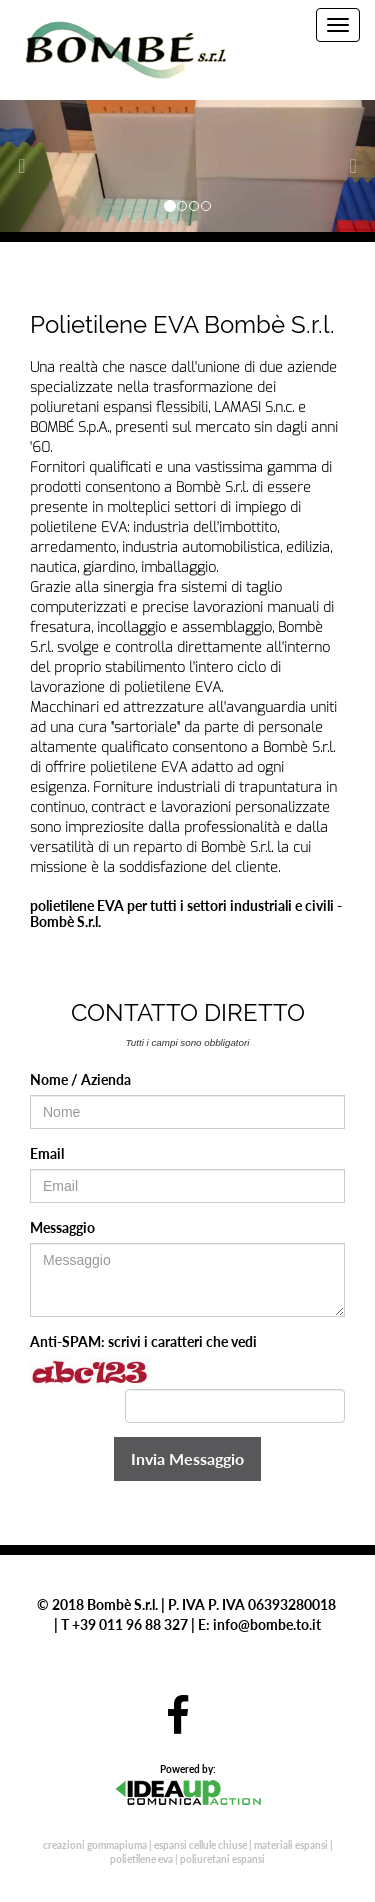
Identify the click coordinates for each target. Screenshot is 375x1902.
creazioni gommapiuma (95, 1845)
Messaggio (62, 1227)
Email (47, 1153)
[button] (28, 166)
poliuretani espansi (222, 1859)
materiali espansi (291, 1845)
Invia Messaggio (187, 1458)
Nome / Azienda (80, 1079)
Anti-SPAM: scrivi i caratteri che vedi (143, 1341)
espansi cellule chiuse (200, 1845)
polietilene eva (141, 1859)
